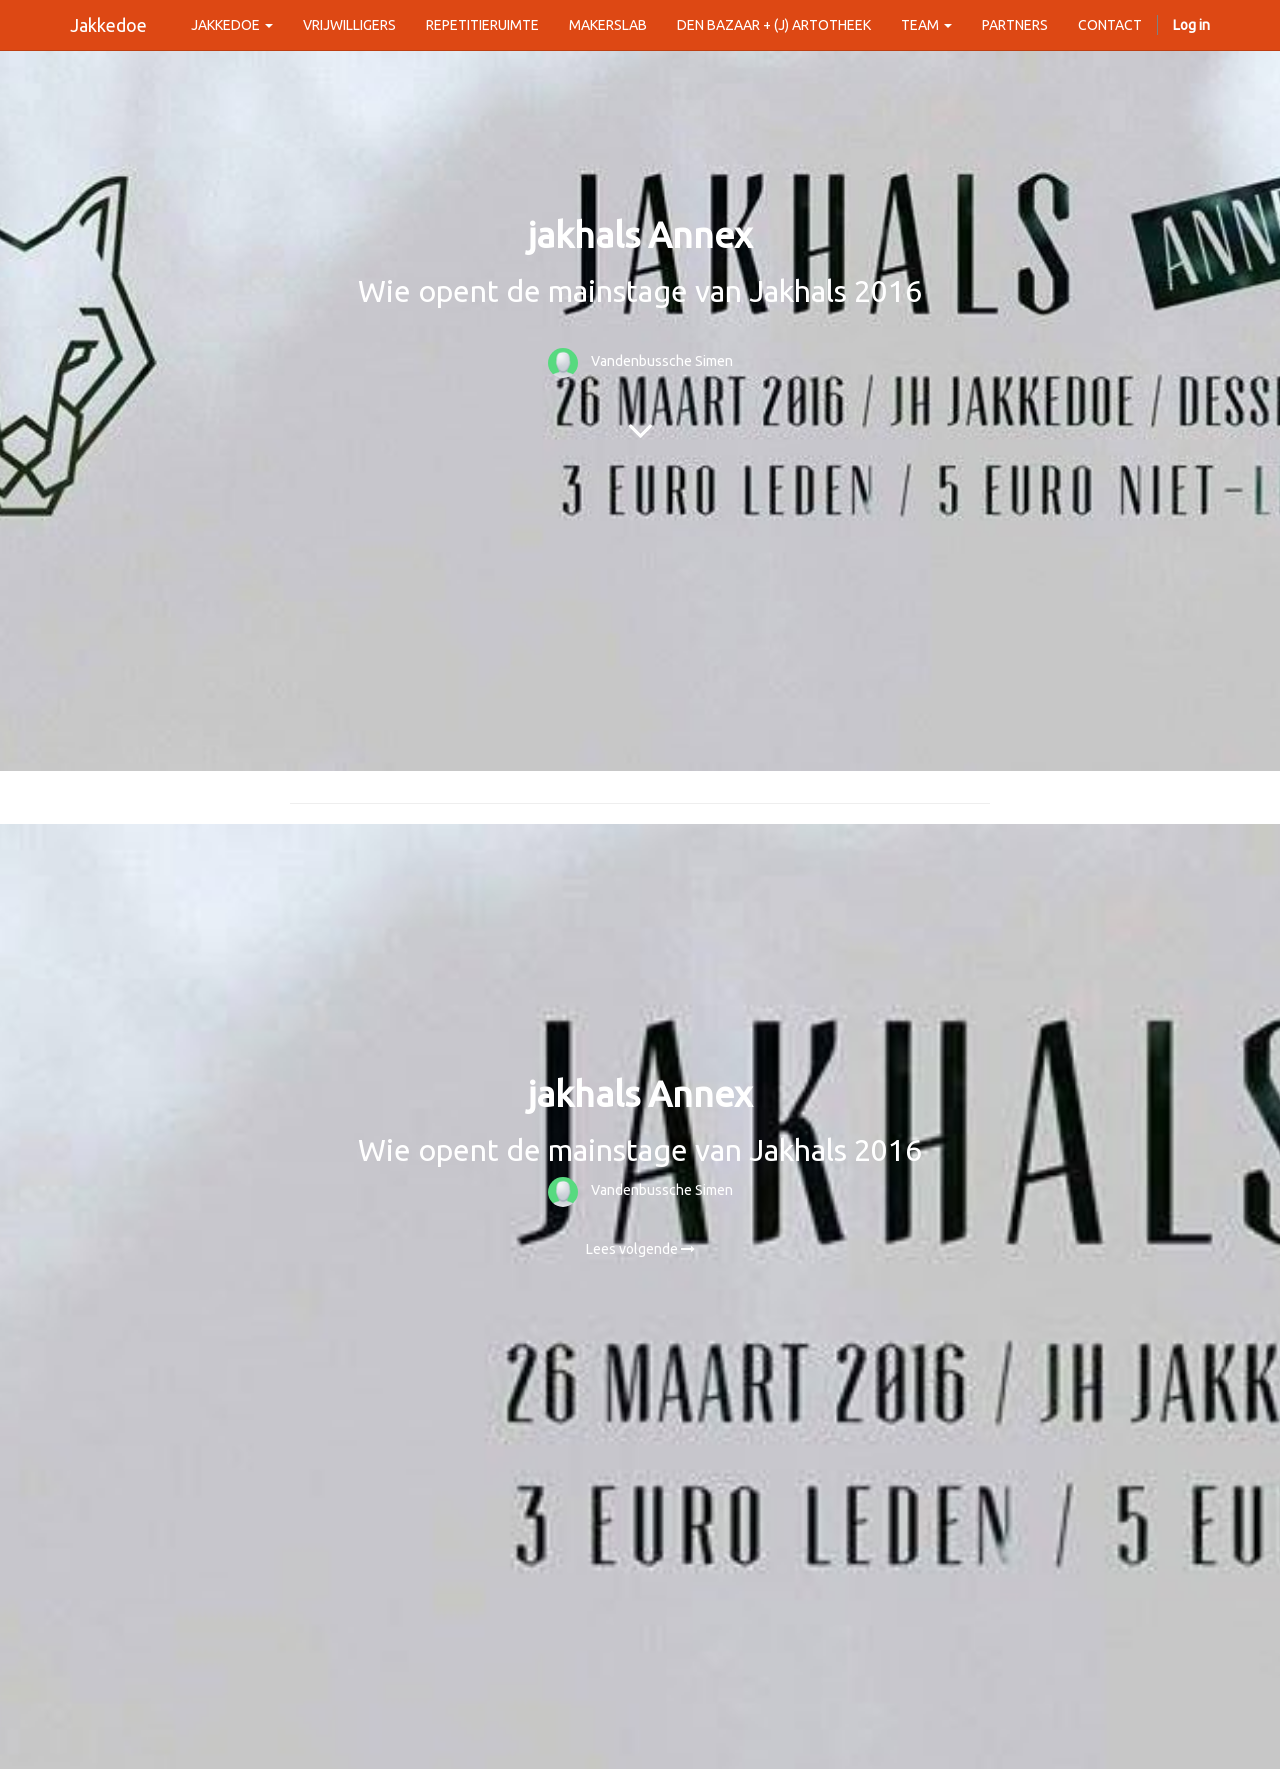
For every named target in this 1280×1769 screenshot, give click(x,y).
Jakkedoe (108, 25)
